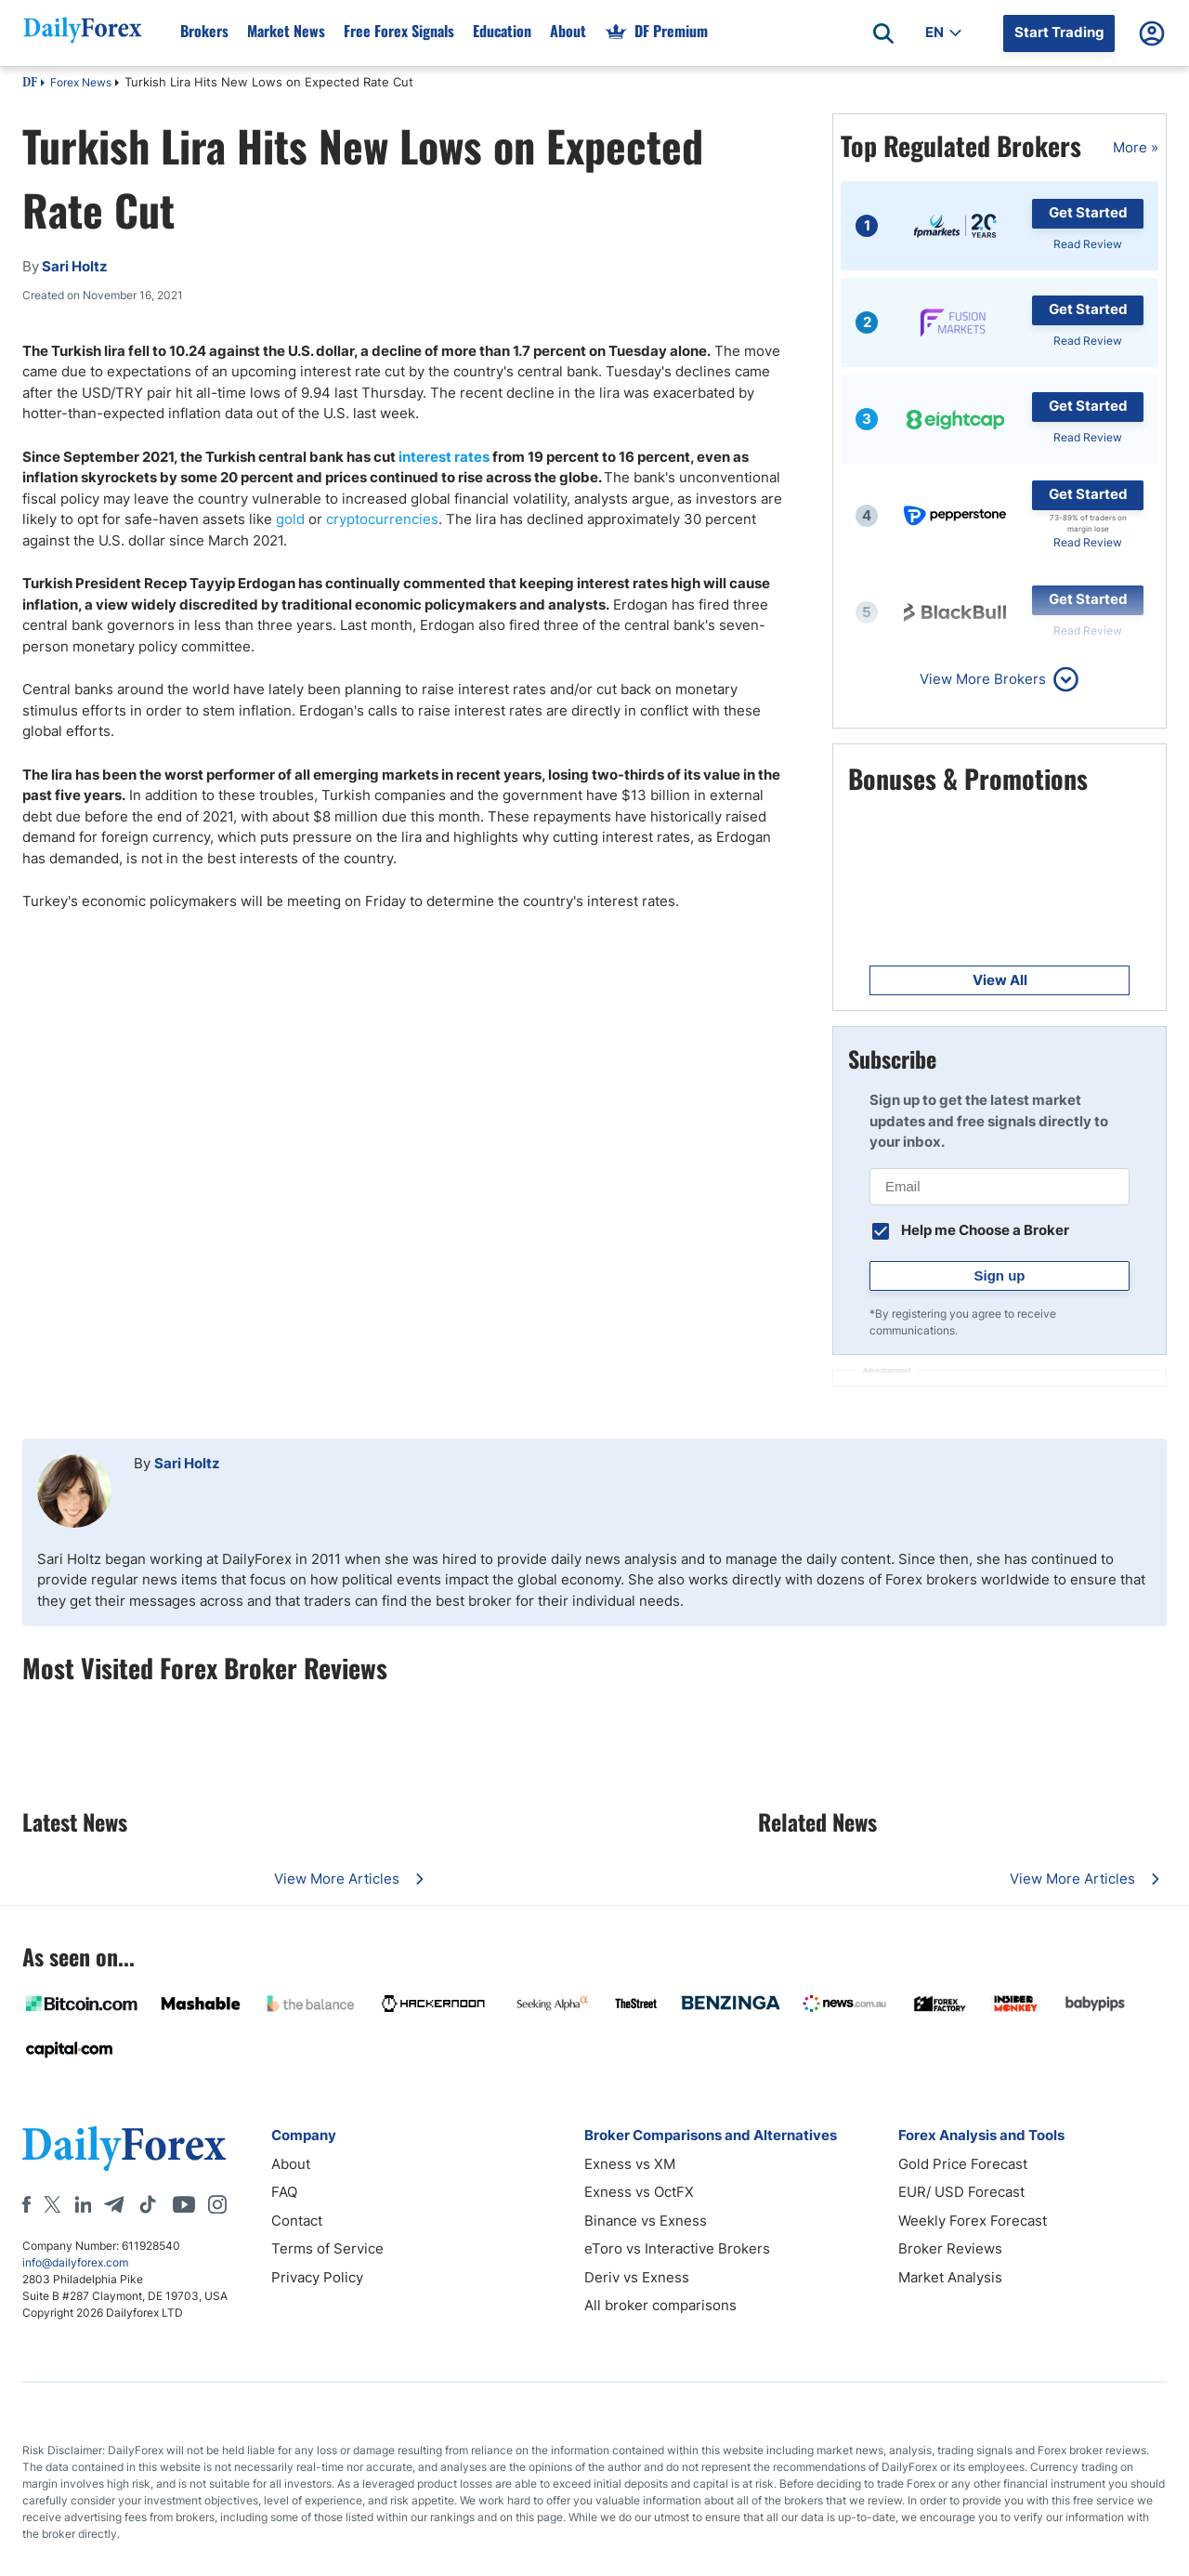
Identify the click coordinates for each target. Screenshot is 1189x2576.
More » (1135, 147)
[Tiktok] (148, 2204)
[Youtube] (184, 2204)
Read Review (1087, 244)
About (290, 2164)
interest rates (444, 457)
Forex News (80, 82)
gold (290, 519)
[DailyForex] (124, 2148)
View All (1000, 980)
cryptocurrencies (382, 519)
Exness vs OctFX (639, 2192)
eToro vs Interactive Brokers (677, 2248)
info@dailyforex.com (75, 2262)
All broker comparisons (660, 2305)
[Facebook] (26, 2204)
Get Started (1088, 212)
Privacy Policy (317, 2277)
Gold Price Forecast (962, 2164)
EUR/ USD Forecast (961, 2192)
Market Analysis (950, 2277)
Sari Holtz (187, 1463)
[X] (52, 2204)
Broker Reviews (950, 2248)
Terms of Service (327, 2248)
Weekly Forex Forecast (972, 2220)
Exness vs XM (629, 2164)
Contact (296, 2220)
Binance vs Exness (645, 2220)
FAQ (284, 2192)
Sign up (1000, 1275)
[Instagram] (217, 2204)
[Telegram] (114, 2204)
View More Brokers (983, 679)
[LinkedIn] (82, 2204)
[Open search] (883, 33)
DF (29, 83)
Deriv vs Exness (636, 2277)
